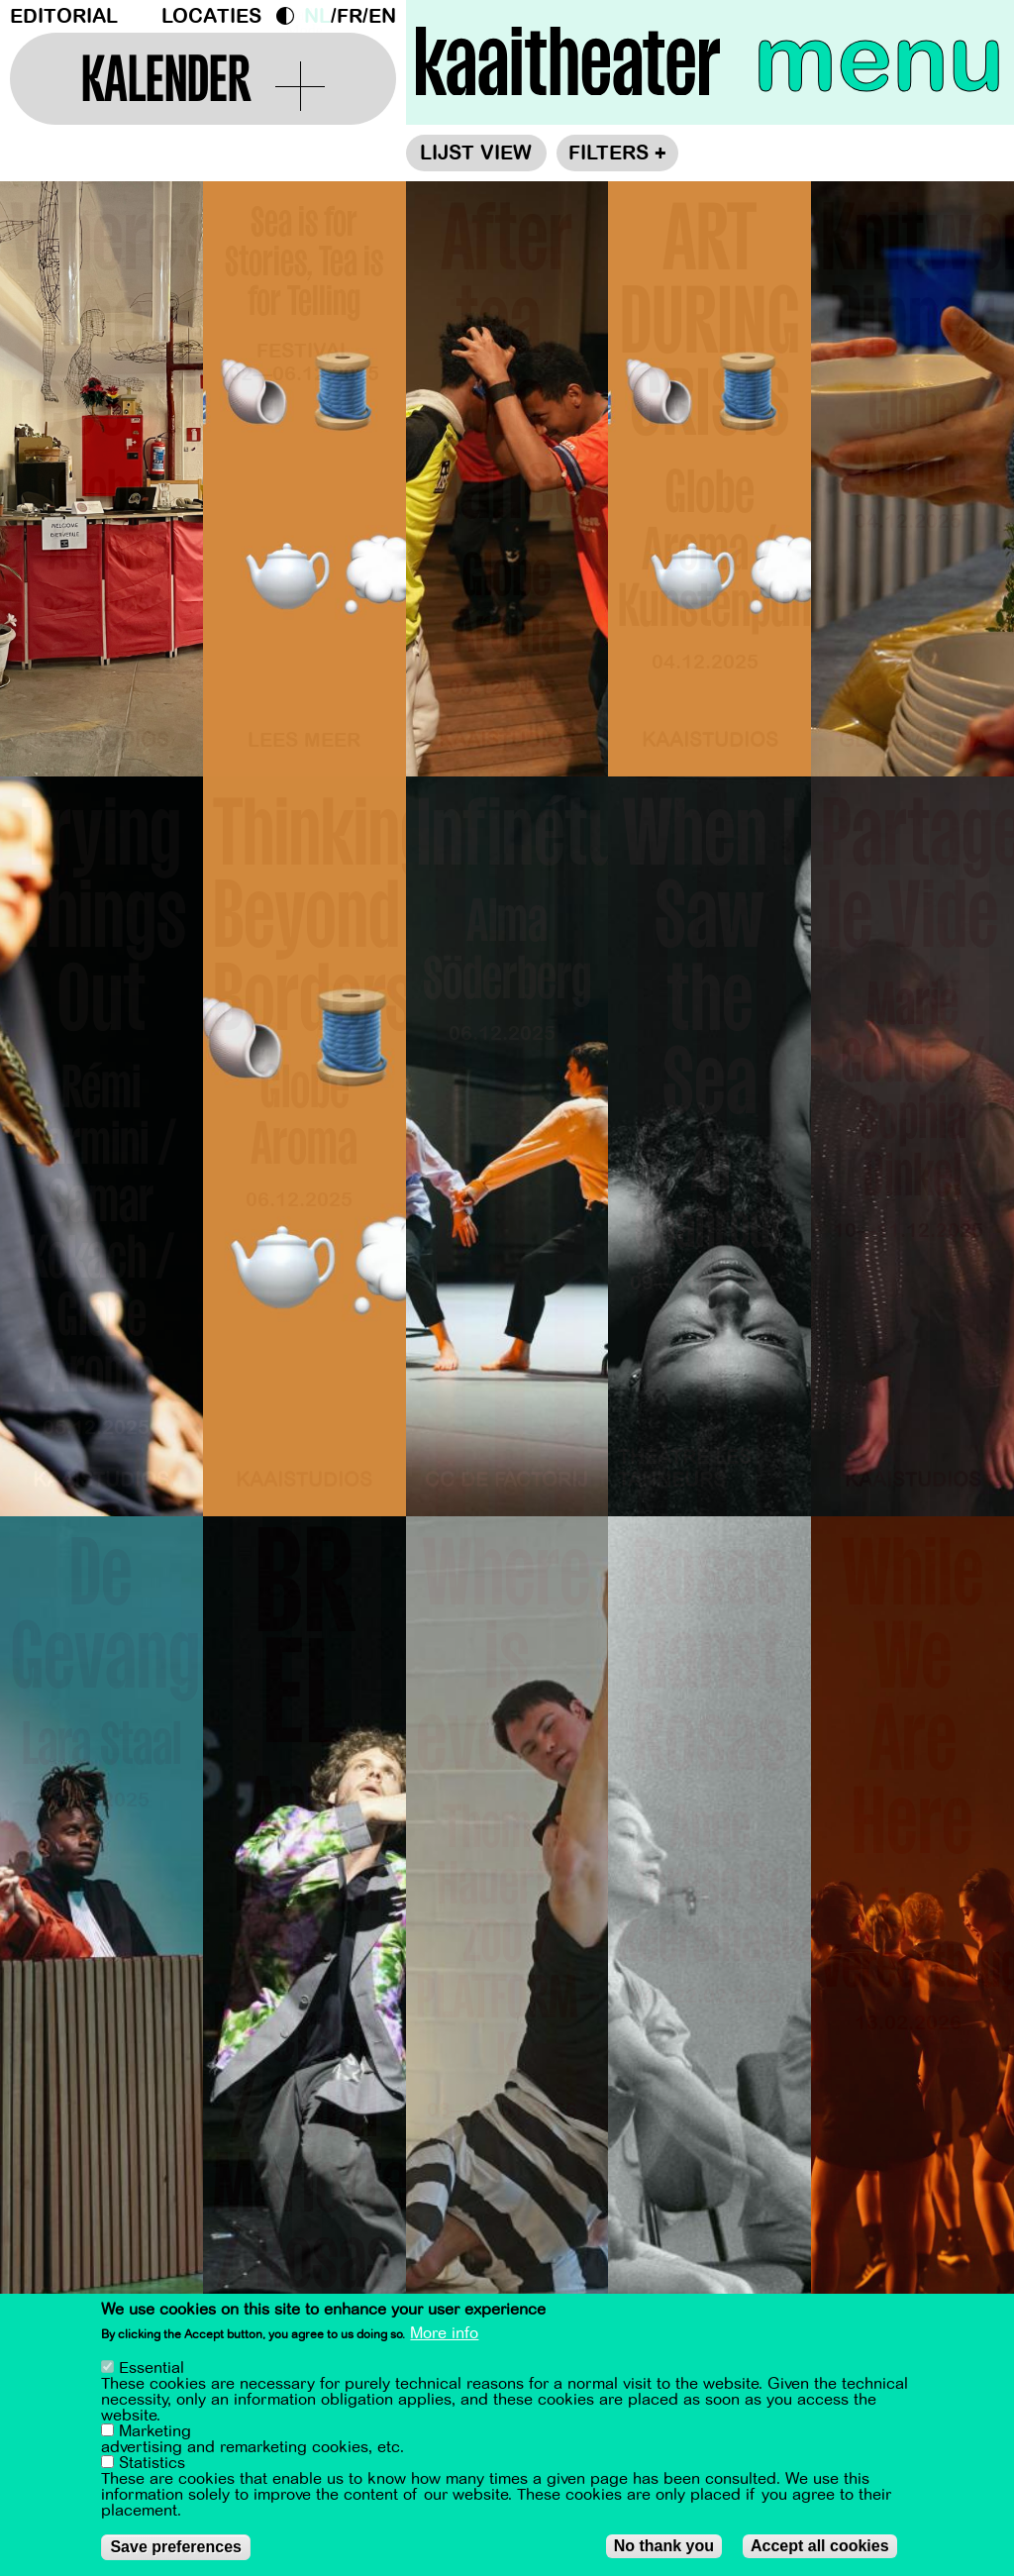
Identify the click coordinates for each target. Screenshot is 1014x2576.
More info (444, 2336)
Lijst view (476, 153)
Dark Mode (290, 16)
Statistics (152, 2466)
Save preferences (176, 2549)
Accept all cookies (820, 2548)
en (382, 16)
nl (317, 16)
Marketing (155, 2434)
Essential (151, 2371)
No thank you (664, 2548)
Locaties (211, 16)
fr (349, 16)
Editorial (64, 16)
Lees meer (304, 740)
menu (879, 59)
